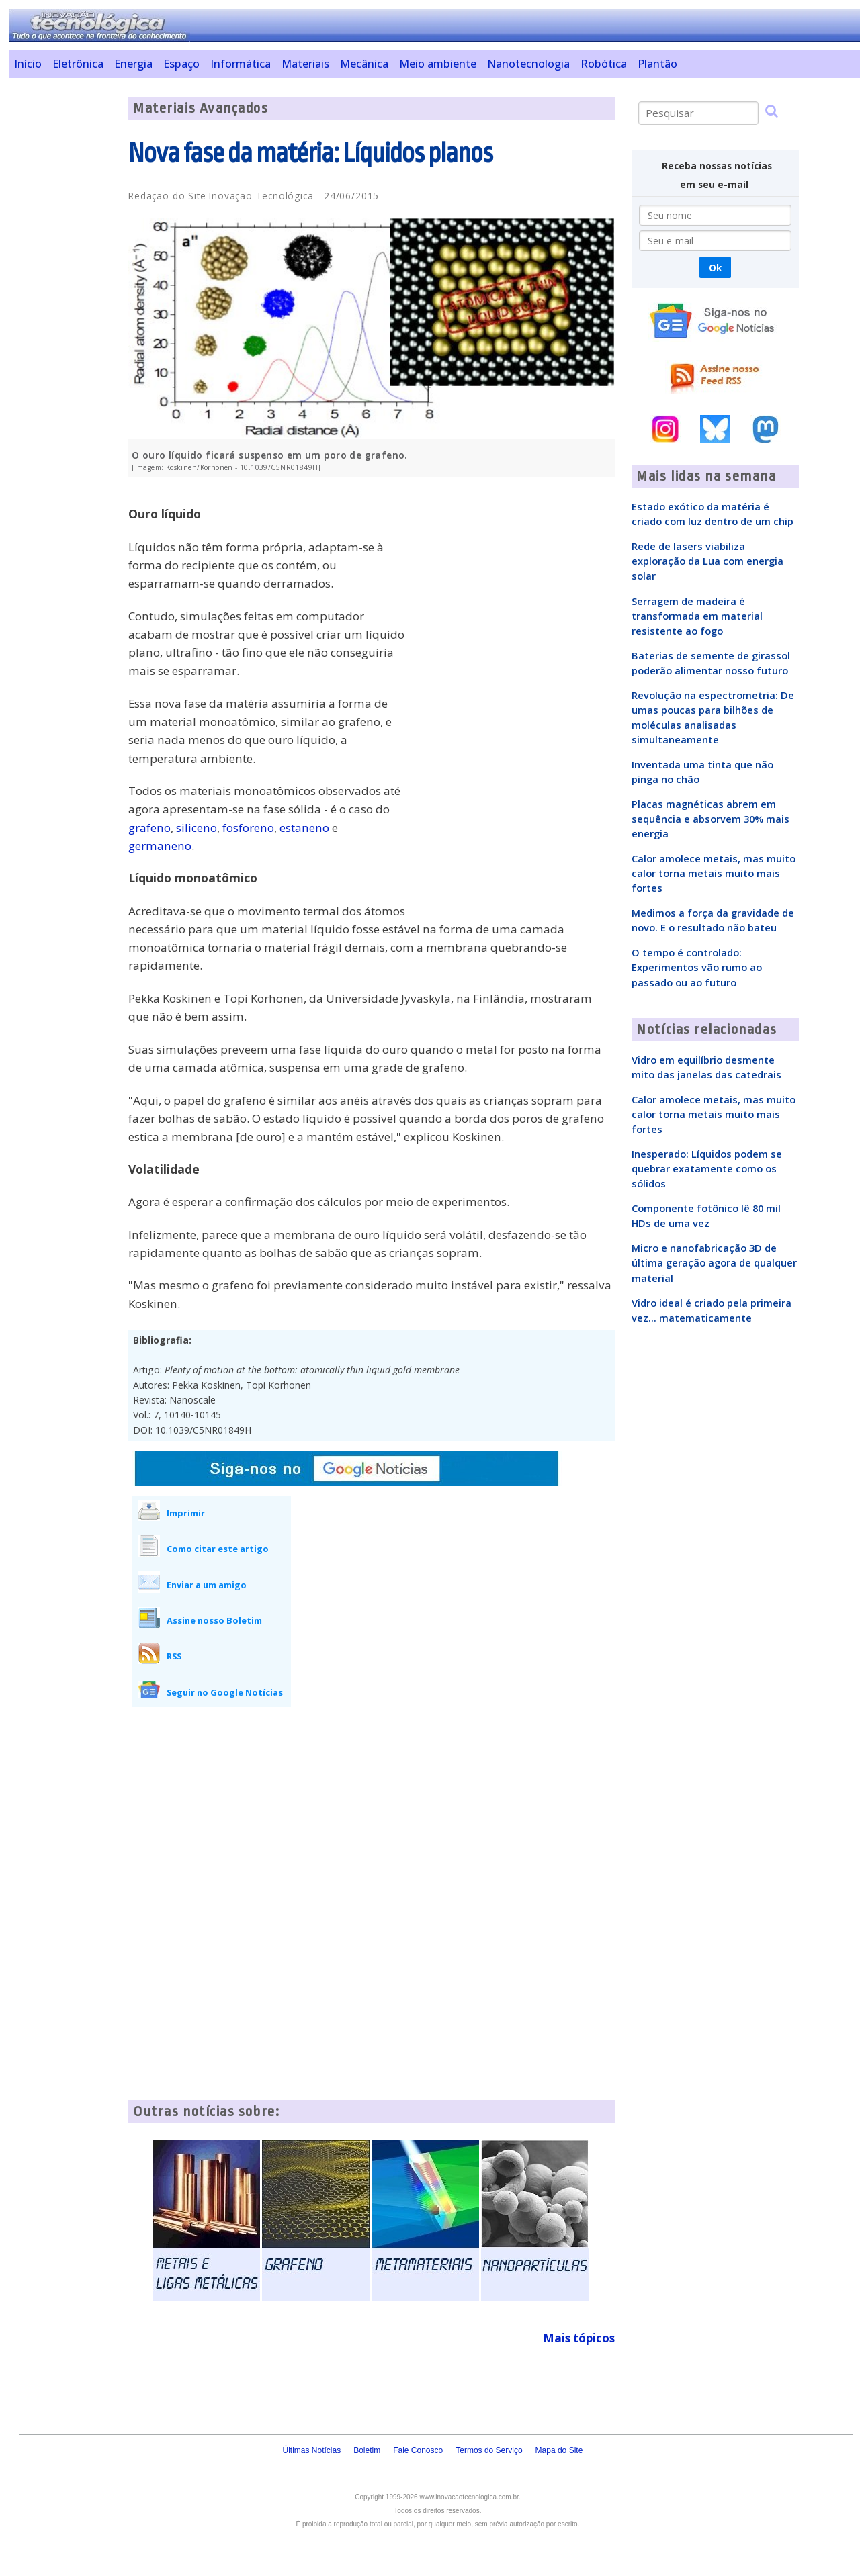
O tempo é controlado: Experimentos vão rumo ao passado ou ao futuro (697, 967)
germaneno (159, 846)
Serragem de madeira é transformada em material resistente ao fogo (697, 615)
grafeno (149, 827)
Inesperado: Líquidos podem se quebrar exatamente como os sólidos (707, 1168)
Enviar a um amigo (207, 1585)
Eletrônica (77, 63)
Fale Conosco (418, 2450)
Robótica (603, 63)
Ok (715, 267)
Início (28, 63)
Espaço (181, 63)
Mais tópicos (579, 2338)
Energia (133, 63)
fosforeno (248, 827)
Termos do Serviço (489, 2450)
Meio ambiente (437, 63)
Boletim (366, 2450)
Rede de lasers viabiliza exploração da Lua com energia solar (707, 560)
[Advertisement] (63, 298)
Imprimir (186, 1513)
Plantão (657, 63)
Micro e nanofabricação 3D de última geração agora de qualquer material (714, 1262)
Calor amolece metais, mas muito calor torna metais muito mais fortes (714, 873)
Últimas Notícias (311, 2450)
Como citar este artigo (218, 1549)
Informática (240, 63)
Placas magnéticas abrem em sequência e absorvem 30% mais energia (710, 818)
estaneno (304, 827)
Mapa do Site (559, 2450)
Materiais (305, 63)
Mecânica (364, 63)
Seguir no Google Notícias (225, 1692)
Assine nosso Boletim (214, 1620)
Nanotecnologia (528, 63)
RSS (174, 1656)
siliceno (196, 827)
